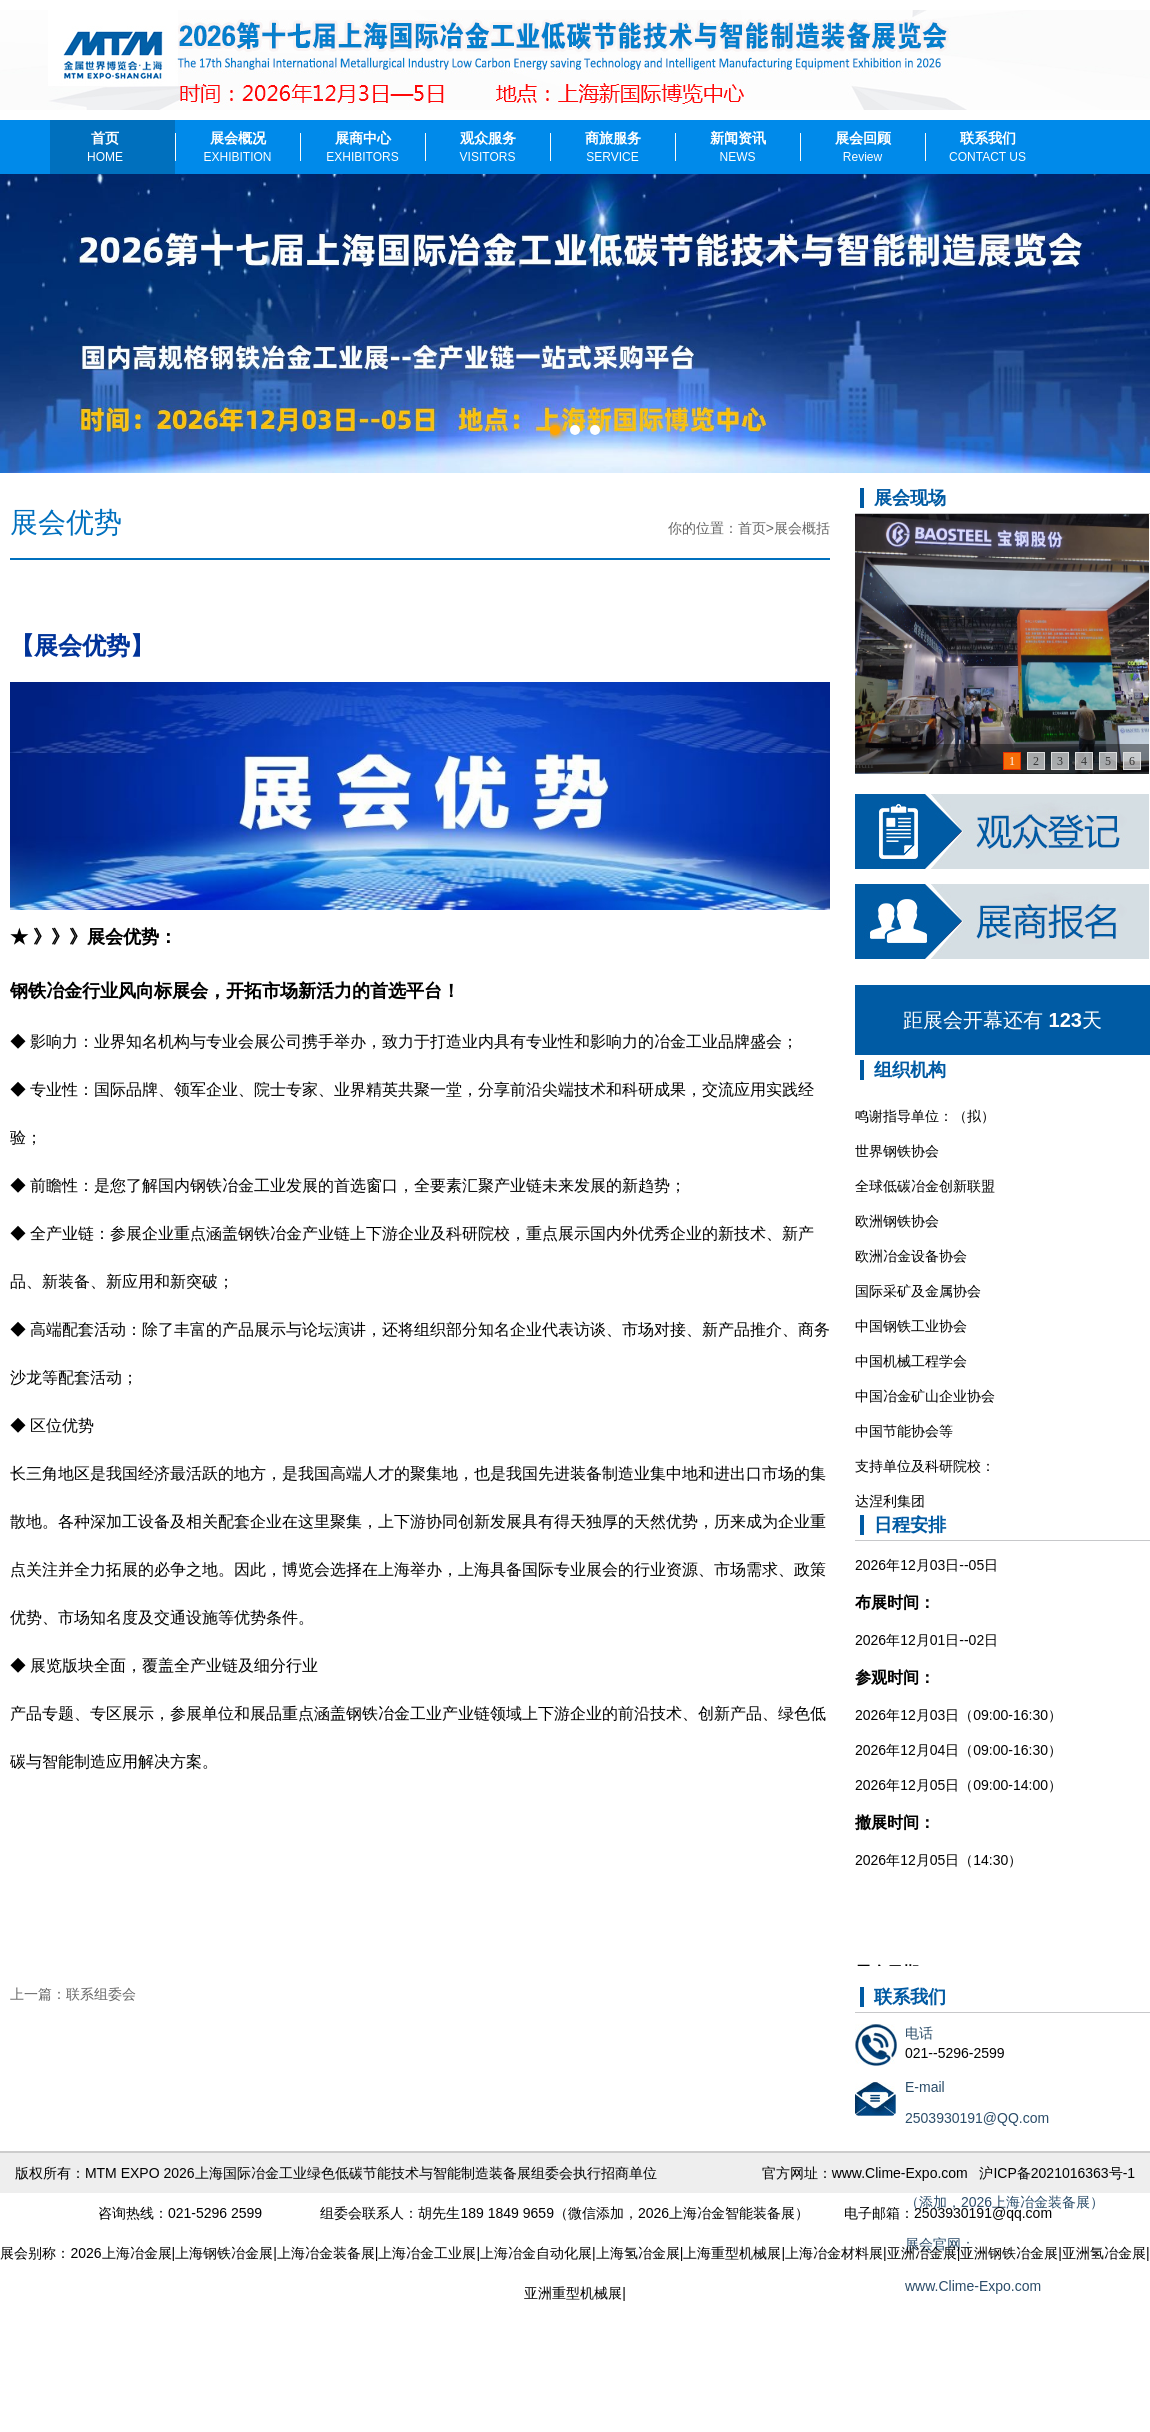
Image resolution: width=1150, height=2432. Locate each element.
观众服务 (488, 147)
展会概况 (237, 147)
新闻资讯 (738, 147)
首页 (105, 147)
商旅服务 (613, 147)
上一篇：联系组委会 (73, 1994)
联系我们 (987, 147)
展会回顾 (863, 147)
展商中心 (362, 147)
